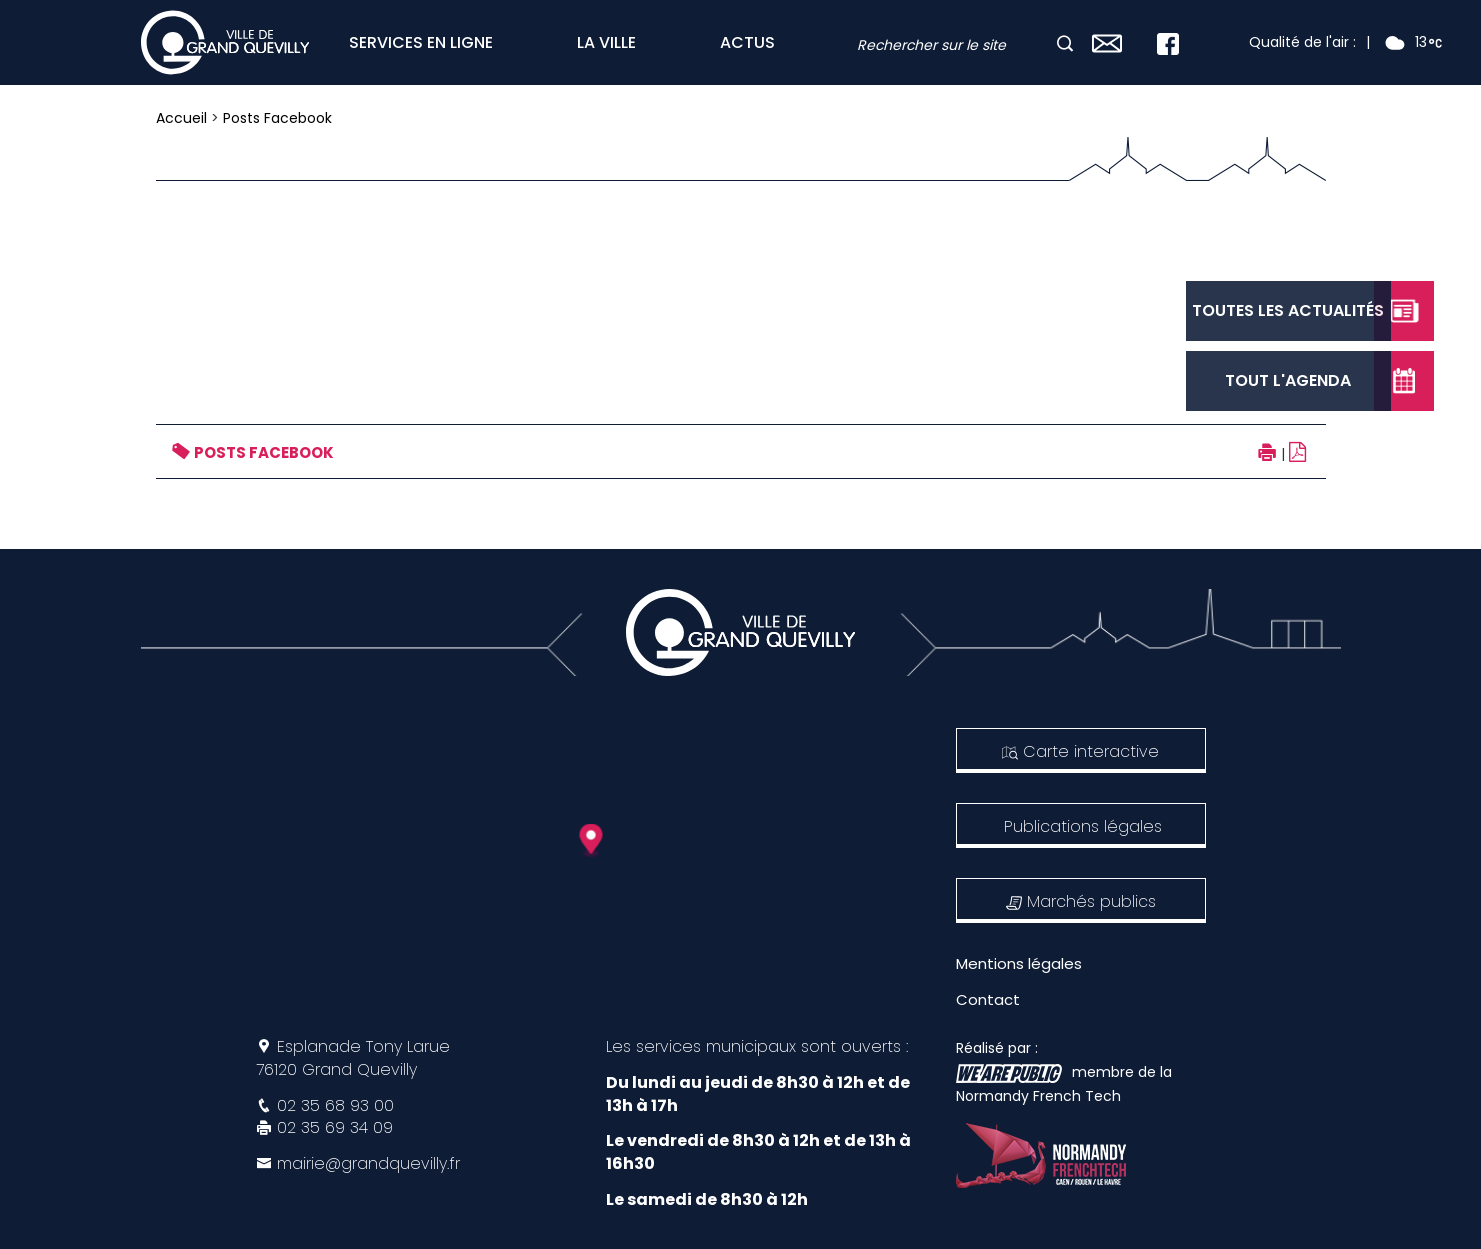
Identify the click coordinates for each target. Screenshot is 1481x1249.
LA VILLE (606, 42)
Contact (988, 999)
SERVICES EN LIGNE (421, 42)
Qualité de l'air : (1302, 42)
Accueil (181, 118)
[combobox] (955, 45)
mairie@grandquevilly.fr (368, 1163)
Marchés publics (1081, 901)
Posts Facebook (277, 118)
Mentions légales (1019, 963)
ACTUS (747, 42)
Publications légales (1083, 826)
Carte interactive (1080, 751)
